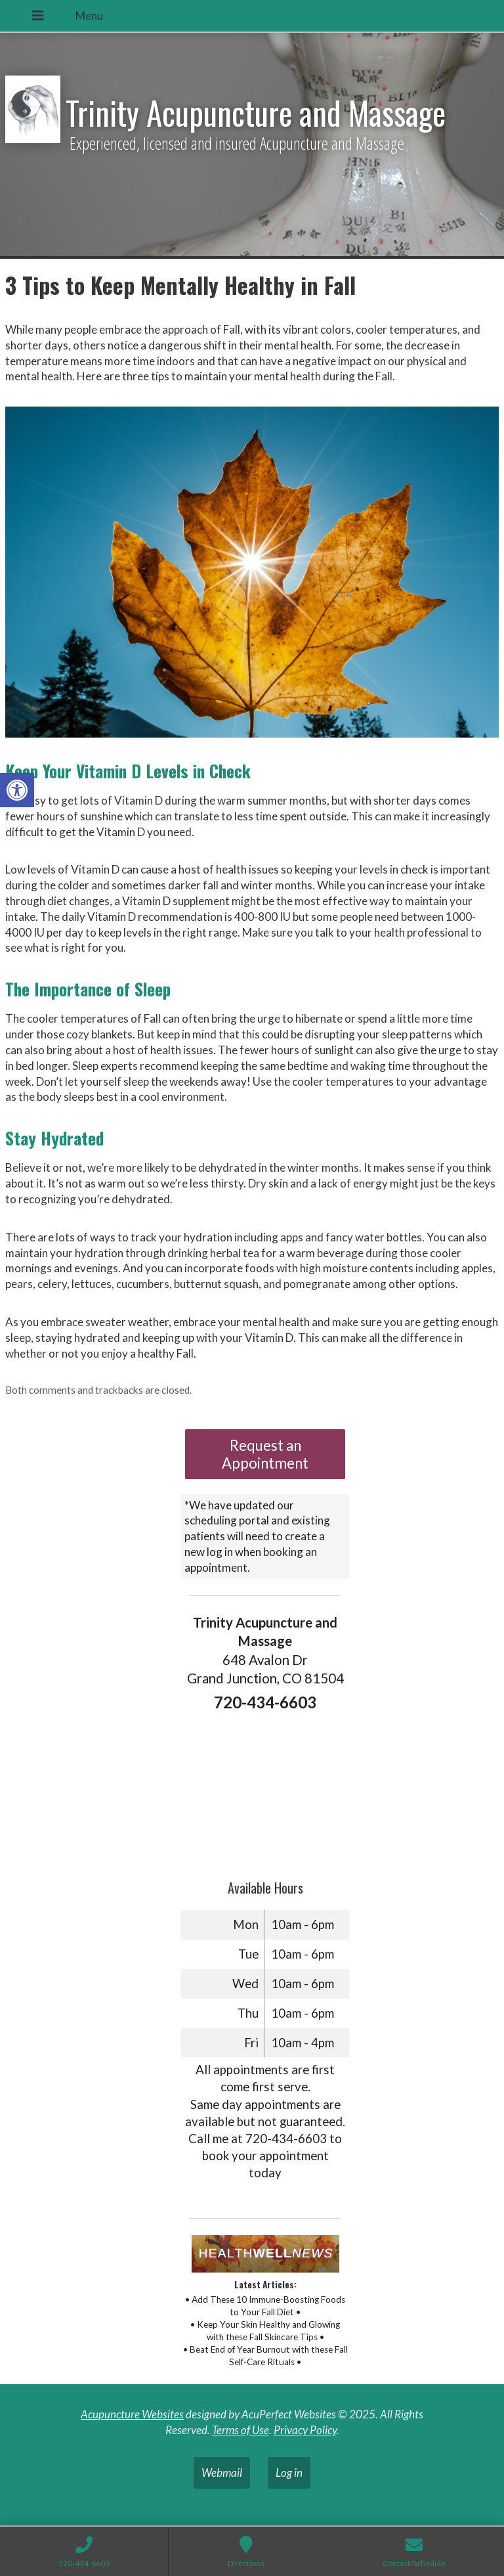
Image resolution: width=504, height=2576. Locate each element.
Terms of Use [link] (240, 2430)
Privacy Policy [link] (305, 2430)
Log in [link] (289, 2472)
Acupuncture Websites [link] (132, 2414)
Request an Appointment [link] (265, 1454)
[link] (17, 790)
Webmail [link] (221, 2472)
